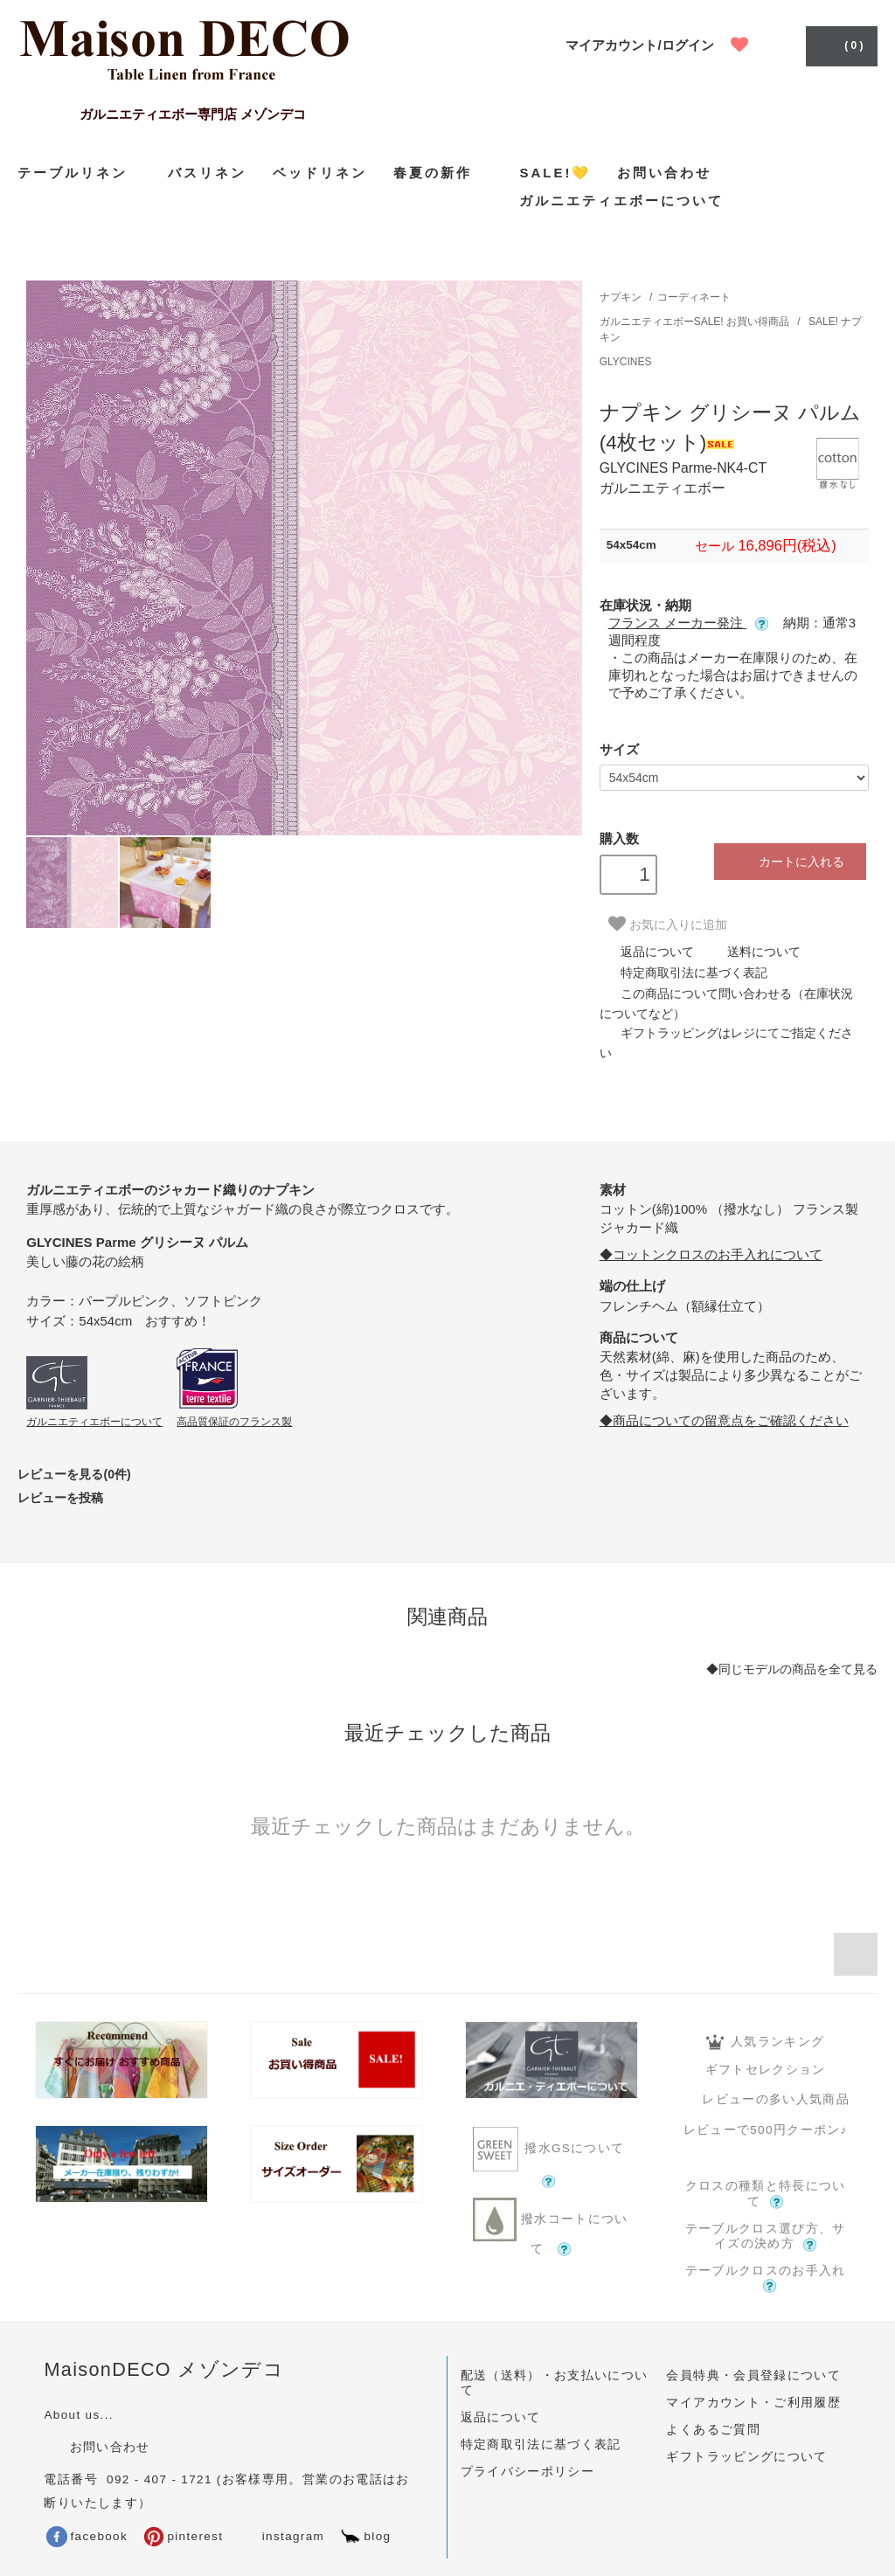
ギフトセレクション (765, 2069)
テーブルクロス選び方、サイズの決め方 (765, 2237)
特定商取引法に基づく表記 (683, 973)
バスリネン (207, 172)
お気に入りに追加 (667, 923)
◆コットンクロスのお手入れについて (711, 1254)
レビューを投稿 (60, 1498)
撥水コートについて (550, 2227)
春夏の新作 (443, 172)
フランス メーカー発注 (688, 622)
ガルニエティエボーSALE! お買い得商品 (696, 321)
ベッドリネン (320, 172)
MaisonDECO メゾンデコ (164, 2369)
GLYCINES (626, 362)
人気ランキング (765, 2042)
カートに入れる (789, 861)
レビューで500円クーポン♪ (765, 2129)
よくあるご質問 (713, 2429)
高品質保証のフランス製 (234, 1422)
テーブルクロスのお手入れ (765, 2278)
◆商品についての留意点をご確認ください (724, 1420)
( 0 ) (839, 44)
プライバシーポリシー (528, 2471)
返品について (647, 952)
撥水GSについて (550, 2156)
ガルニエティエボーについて (621, 200)
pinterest (183, 2536)
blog (365, 2536)
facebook (87, 2536)
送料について (753, 952)
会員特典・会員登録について (753, 2375)
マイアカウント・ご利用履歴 (753, 2402)
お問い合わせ (664, 172)
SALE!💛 (555, 172)
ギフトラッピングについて (746, 2456)
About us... (78, 2414)
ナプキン (621, 297)
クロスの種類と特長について (765, 2194)
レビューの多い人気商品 (765, 2099)
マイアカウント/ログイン (639, 45)
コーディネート (694, 297)
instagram (281, 2536)
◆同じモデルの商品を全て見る (792, 1669)
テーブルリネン (79, 172)
